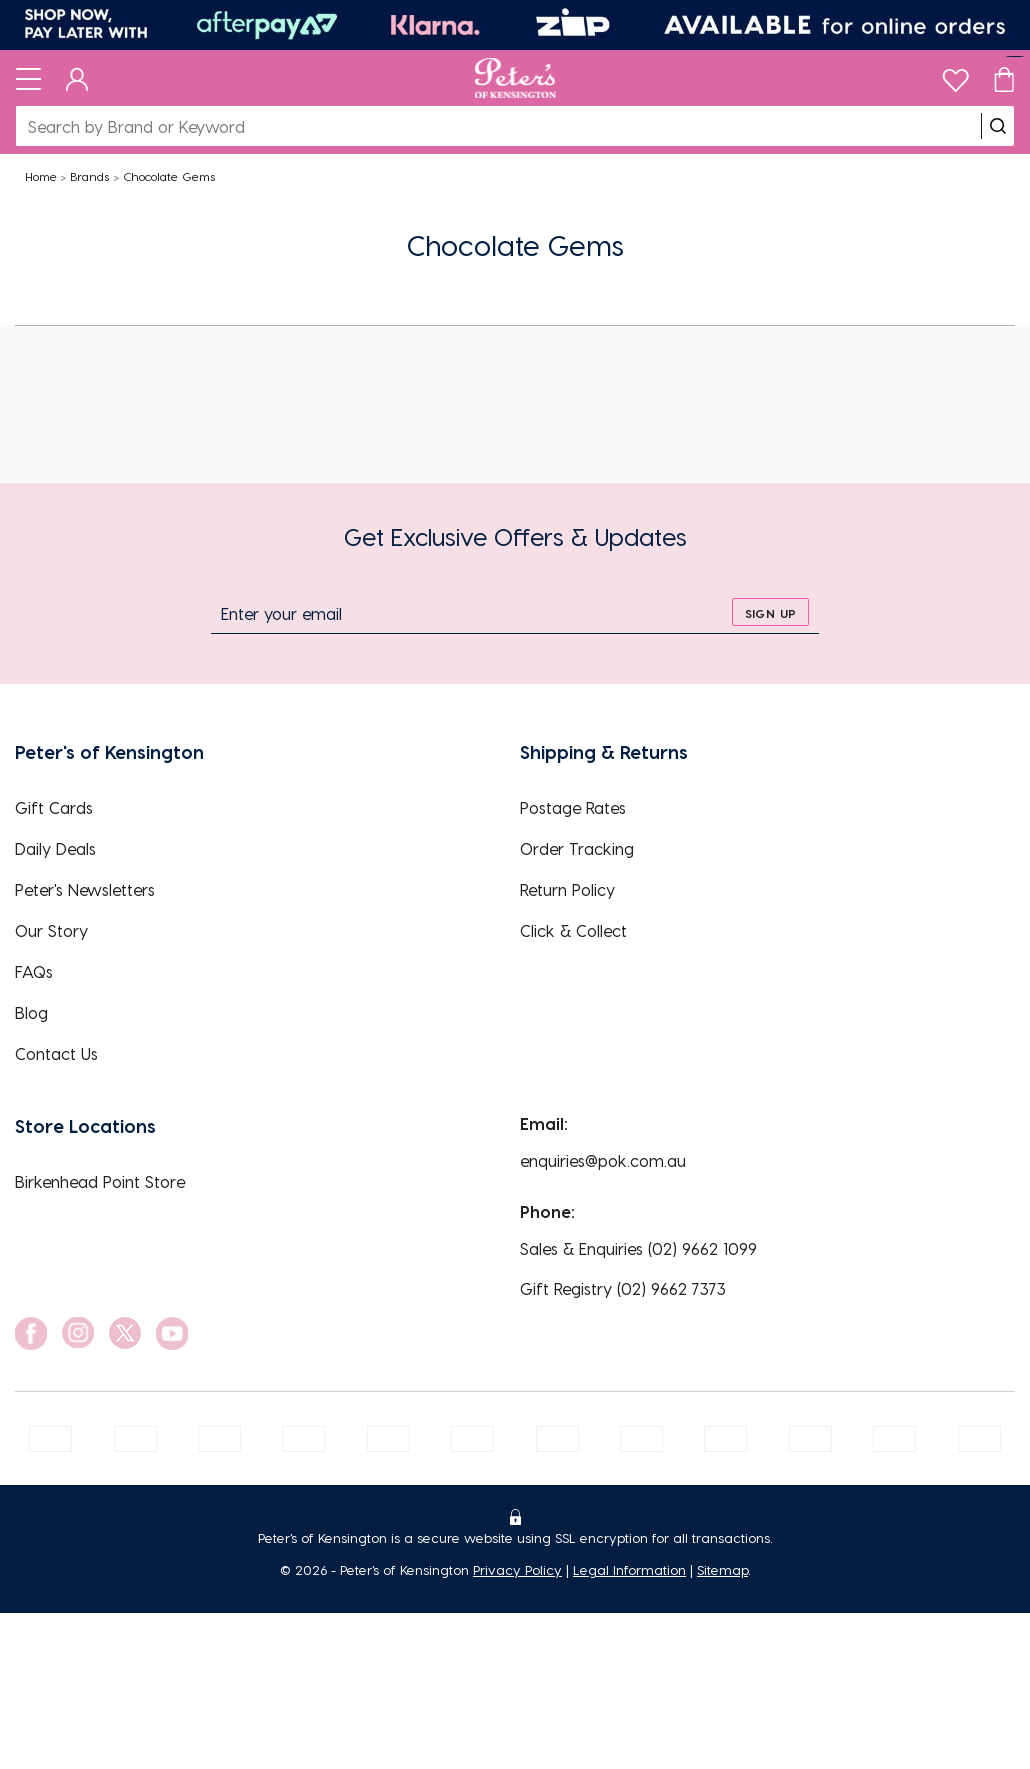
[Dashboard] (77, 78)
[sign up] (770, 612)
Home (41, 176)
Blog (31, 1012)
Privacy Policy (517, 1569)
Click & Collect (573, 930)
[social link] (31, 1333)
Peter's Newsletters (85, 889)
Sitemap (722, 1569)
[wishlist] (955, 75)
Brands (89, 176)
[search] (998, 126)
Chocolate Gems (169, 176)
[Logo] (515, 78)
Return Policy (567, 889)
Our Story (51, 930)
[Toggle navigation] (28, 78)
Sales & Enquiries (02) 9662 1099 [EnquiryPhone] (638, 1248)
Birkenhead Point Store (100, 1181)
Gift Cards (54, 807)
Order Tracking (577, 848)
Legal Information (629, 1569)
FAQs (34, 971)
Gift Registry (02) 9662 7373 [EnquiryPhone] (623, 1288)
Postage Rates (573, 807)
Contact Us (56, 1053)
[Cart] (1004, 78)
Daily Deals (55, 848)
